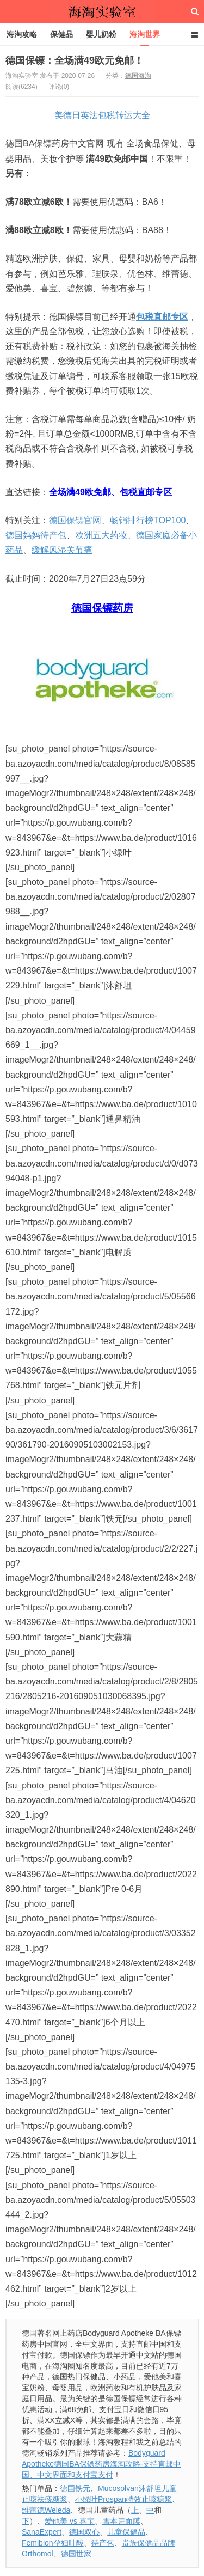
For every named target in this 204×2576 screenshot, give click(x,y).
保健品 (61, 34)
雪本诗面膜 (121, 2521)
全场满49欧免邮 (80, 492)
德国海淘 (138, 76)
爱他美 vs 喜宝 (70, 2521)
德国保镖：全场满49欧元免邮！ (74, 60)
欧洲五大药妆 (101, 535)
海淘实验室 (102, 11)
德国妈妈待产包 (35, 535)
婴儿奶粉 (101, 34)
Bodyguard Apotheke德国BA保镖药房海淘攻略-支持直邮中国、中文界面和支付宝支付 (101, 2464)
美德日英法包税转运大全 (102, 115)
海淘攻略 (22, 34)
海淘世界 (144, 34)
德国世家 (76, 2553)
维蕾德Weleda (46, 2510)
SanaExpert (41, 2532)
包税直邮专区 (162, 316)
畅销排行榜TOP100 (148, 520)
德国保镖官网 (75, 520)
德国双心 (84, 2532)
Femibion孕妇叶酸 (53, 2542)
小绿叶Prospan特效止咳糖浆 (123, 2499)
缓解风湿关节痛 (62, 549)
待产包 (102, 2542)
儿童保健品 (126, 2532)
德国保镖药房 (102, 608)
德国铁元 (75, 2488)
